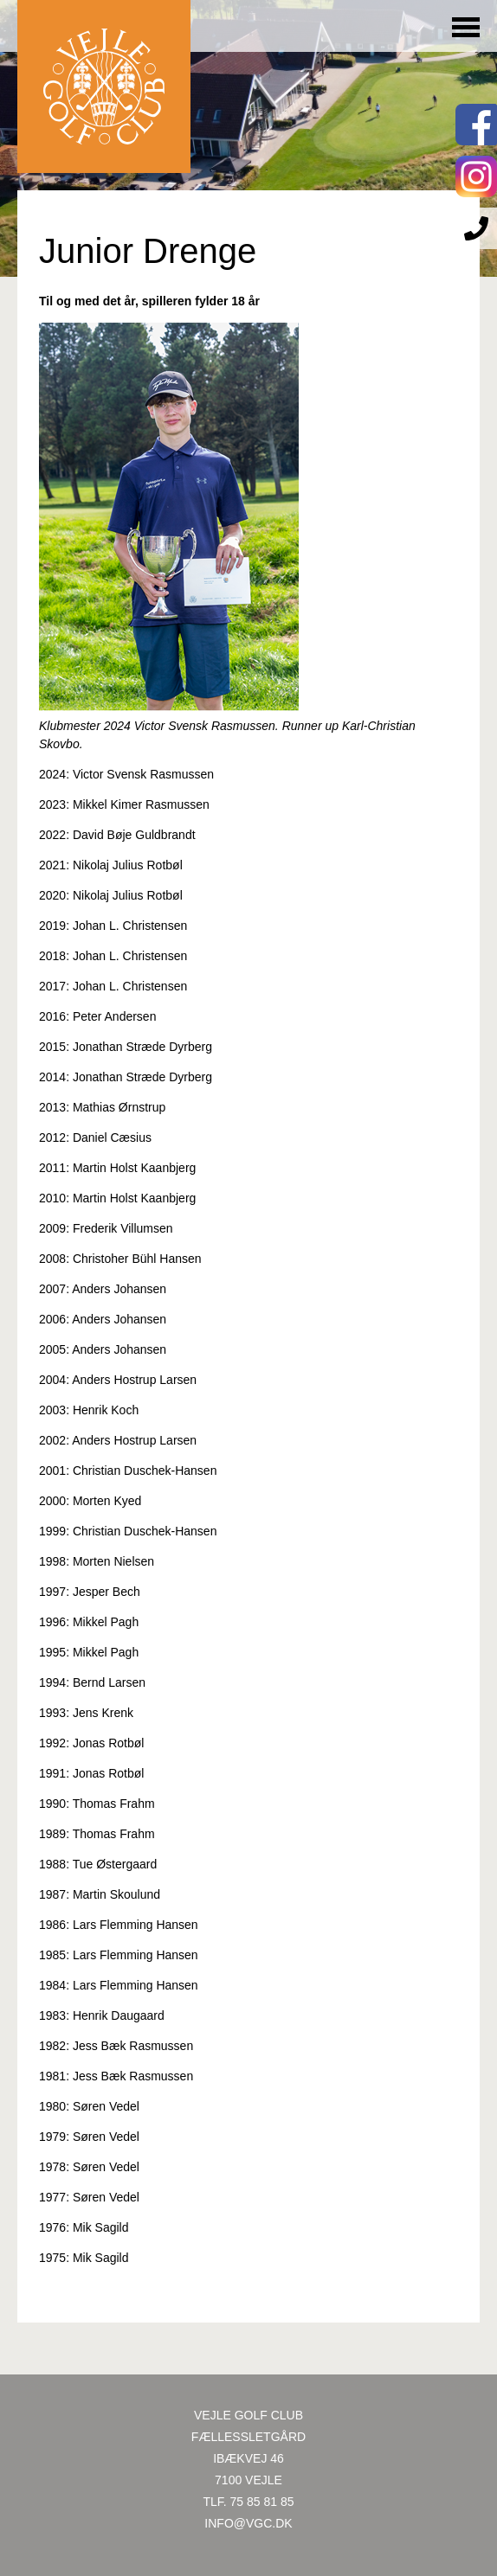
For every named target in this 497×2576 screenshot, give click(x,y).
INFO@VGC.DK (248, 2523)
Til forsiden (103, 86)
